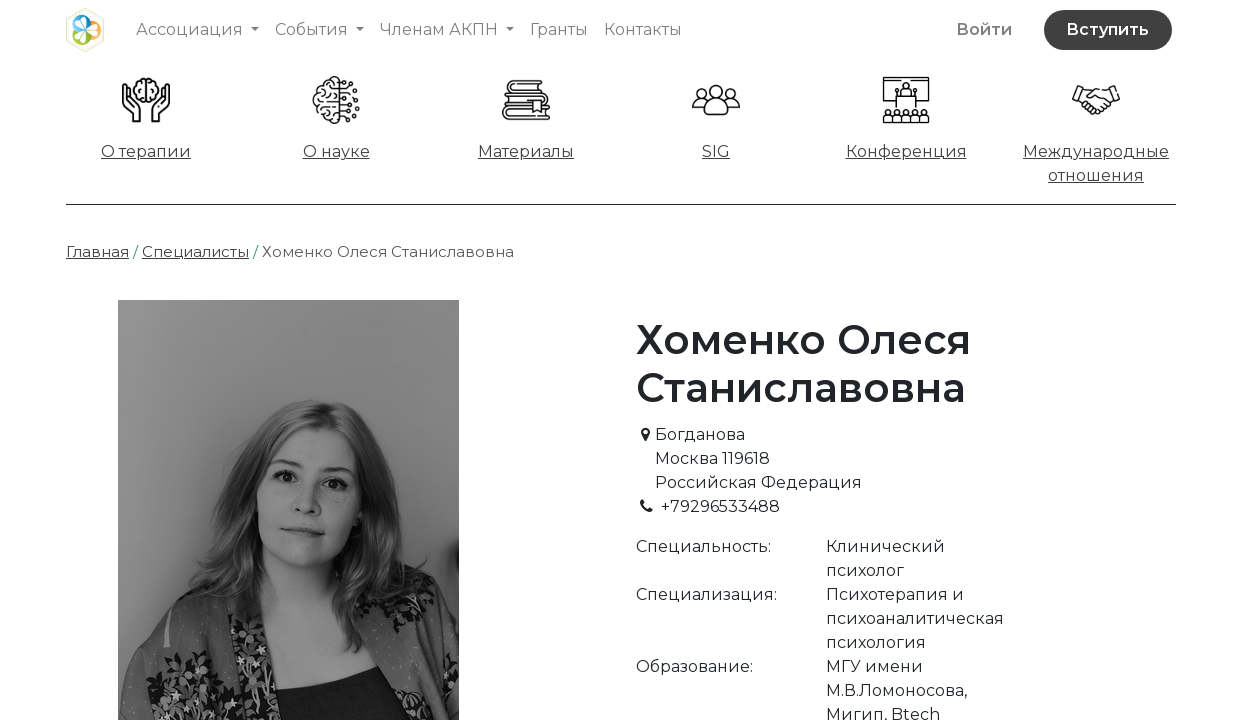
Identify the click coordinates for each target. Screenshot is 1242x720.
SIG (716, 151)
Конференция (906, 151)
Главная (97, 251)
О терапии (146, 151)
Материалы (526, 151)
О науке (336, 151)
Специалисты (195, 251)
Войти (984, 29)
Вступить (1107, 29)
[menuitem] (559, 30)
